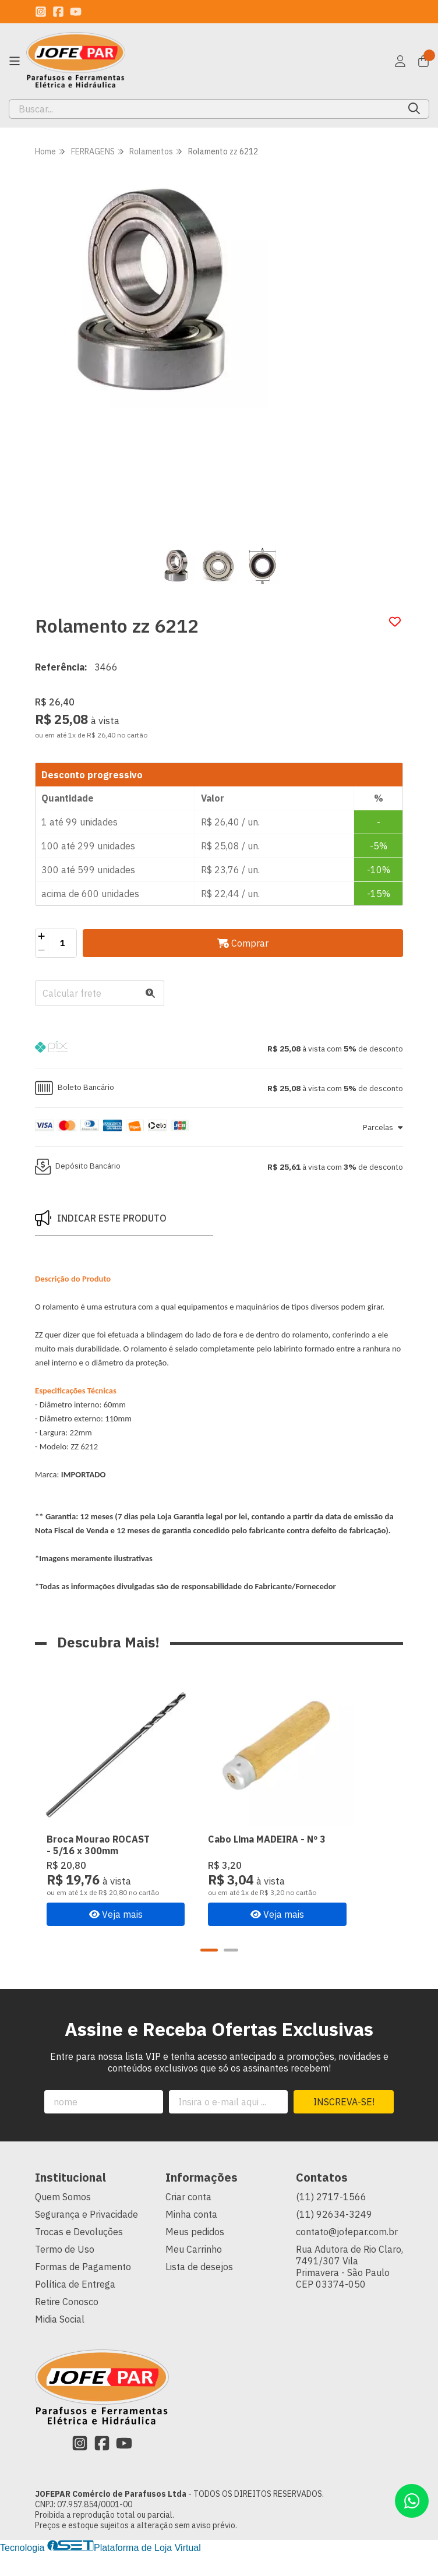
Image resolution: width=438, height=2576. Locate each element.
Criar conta (188, 2219)
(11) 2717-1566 (331, 2219)
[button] (219, 1048)
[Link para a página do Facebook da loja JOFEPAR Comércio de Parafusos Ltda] (58, 11)
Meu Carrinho (193, 2272)
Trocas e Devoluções (79, 2254)
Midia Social (59, 2342)
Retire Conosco (66, 2324)
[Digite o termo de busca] (204, 109)
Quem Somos (63, 2219)
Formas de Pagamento (83, 2289)
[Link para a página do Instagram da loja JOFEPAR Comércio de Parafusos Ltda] (41, 11)
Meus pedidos (194, 2254)
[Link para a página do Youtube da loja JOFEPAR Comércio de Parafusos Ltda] (76, 11)
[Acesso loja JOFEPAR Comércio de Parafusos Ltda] (400, 61)
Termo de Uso (64, 2272)
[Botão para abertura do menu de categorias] (14, 61)
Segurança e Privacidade (86, 2237)
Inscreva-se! (344, 2124)
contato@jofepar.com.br (347, 2254)
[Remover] (42, 950)
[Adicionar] (42, 936)
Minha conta (191, 2237)
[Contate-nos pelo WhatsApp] (412, 2501)
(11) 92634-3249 (334, 2237)
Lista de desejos (199, 2289)
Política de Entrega (75, 2307)
